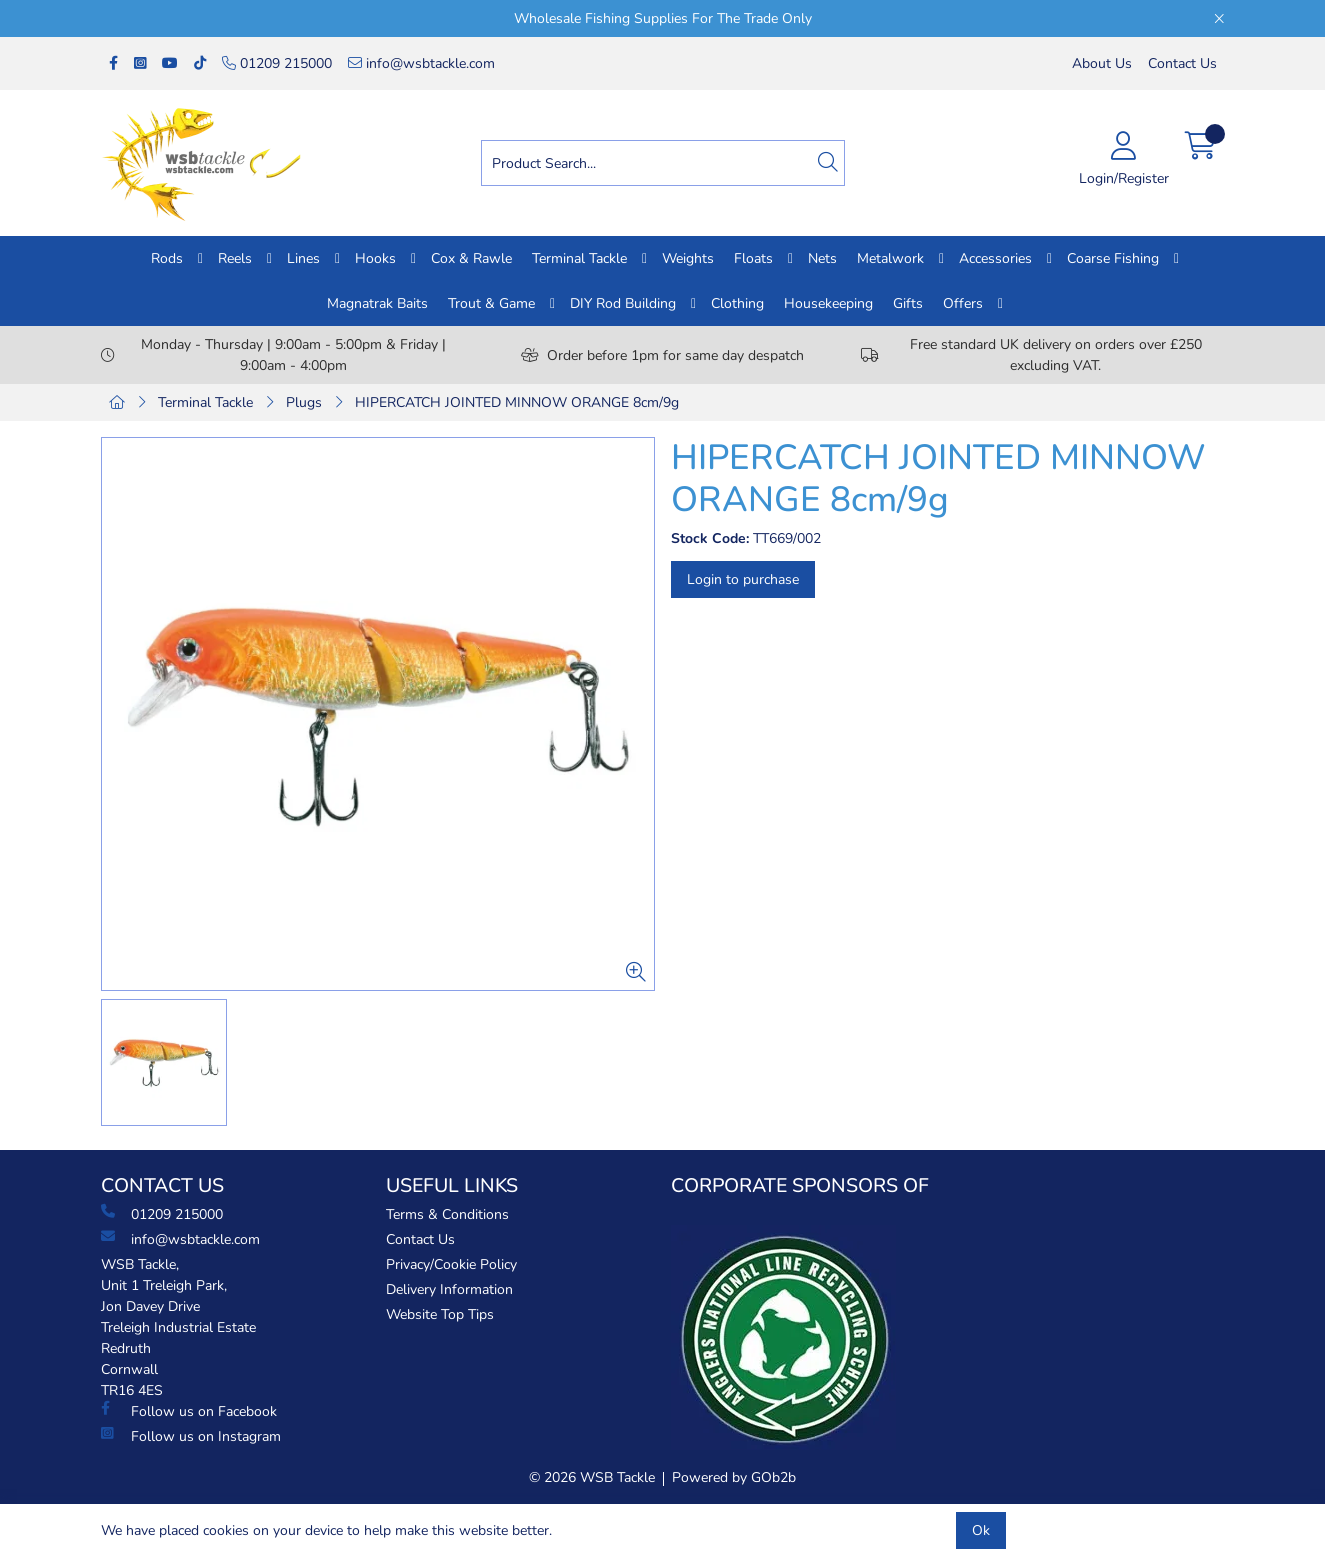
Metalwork (890, 258)
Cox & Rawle (471, 258)
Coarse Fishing (1113, 258)
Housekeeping (828, 303)
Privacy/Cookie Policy (451, 1264)
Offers (963, 303)
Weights (688, 258)
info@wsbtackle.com (421, 63)
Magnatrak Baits (377, 303)
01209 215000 (277, 63)
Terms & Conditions (447, 1214)
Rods (167, 258)
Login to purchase (743, 579)
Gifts (908, 303)
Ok (981, 1530)
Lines (303, 258)
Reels (235, 258)
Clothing (737, 303)
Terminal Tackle (579, 258)
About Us (1102, 63)
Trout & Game (491, 303)
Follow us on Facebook (189, 1411)
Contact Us (1182, 63)
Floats (753, 258)
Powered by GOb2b (734, 1477)
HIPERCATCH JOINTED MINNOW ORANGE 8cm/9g (517, 402)
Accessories (995, 258)
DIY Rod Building (623, 303)
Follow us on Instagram (191, 1436)
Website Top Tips (440, 1314)
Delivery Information (449, 1289)
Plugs (304, 402)
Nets (822, 258)
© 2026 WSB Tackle (592, 1477)
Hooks (375, 258)
